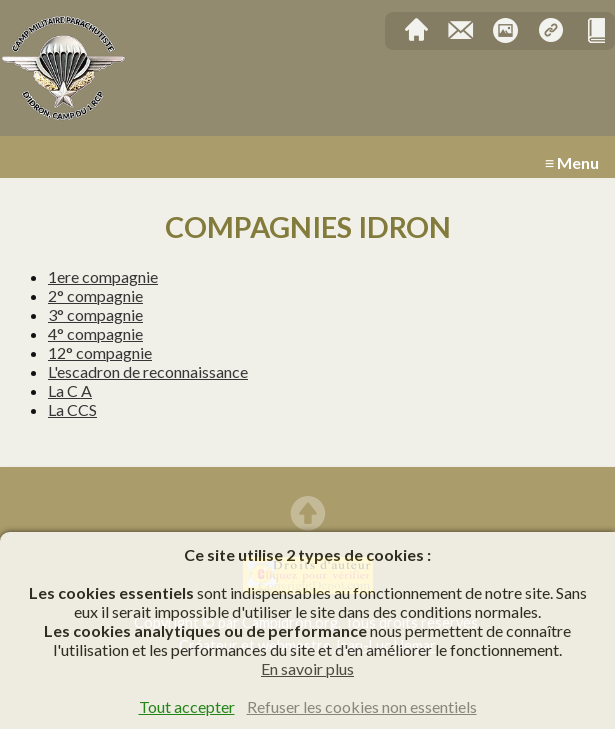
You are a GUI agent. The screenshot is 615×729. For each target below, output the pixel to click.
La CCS (72, 409)
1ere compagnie (103, 276)
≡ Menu (572, 162)
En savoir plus (307, 668)
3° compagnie (95, 314)
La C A (70, 390)
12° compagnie (100, 352)
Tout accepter (187, 706)
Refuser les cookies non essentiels (362, 706)
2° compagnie (95, 295)
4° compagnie (95, 333)
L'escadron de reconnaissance (148, 371)
